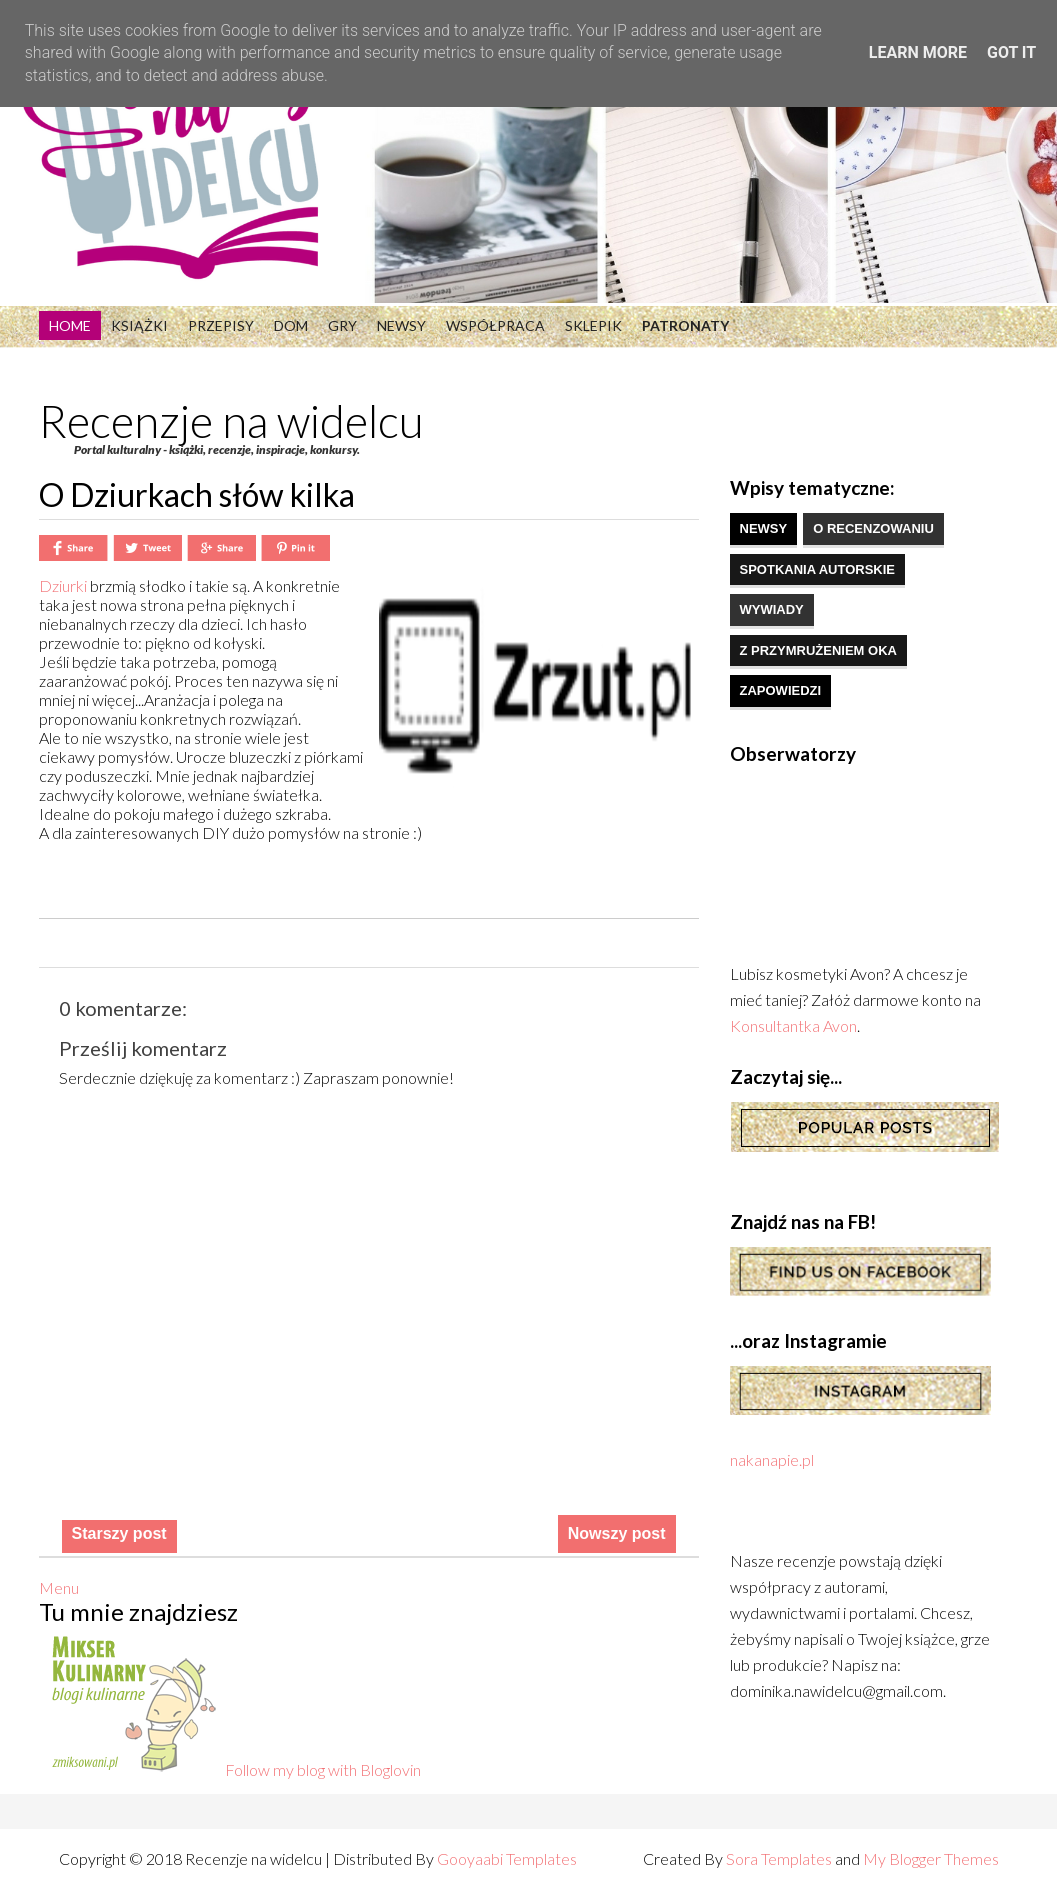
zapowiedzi (781, 690)
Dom (291, 325)
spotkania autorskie (818, 569)
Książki (139, 325)
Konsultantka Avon (793, 1025)
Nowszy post (617, 1533)
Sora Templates (779, 1858)
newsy (764, 528)
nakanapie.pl (772, 1459)
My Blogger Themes (931, 1858)
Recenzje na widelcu (231, 421)
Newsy (401, 325)
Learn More (918, 52)
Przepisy (221, 325)
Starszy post (119, 1533)
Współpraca (495, 325)
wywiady (772, 609)
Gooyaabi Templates (507, 1858)
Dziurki (64, 585)
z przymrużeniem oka (818, 650)
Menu (59, 1587)
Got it (1011, 52)
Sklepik (593, 325)
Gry (342, 325)
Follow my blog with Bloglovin (323, 1769)
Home (70, 325)
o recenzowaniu (873, 528)
